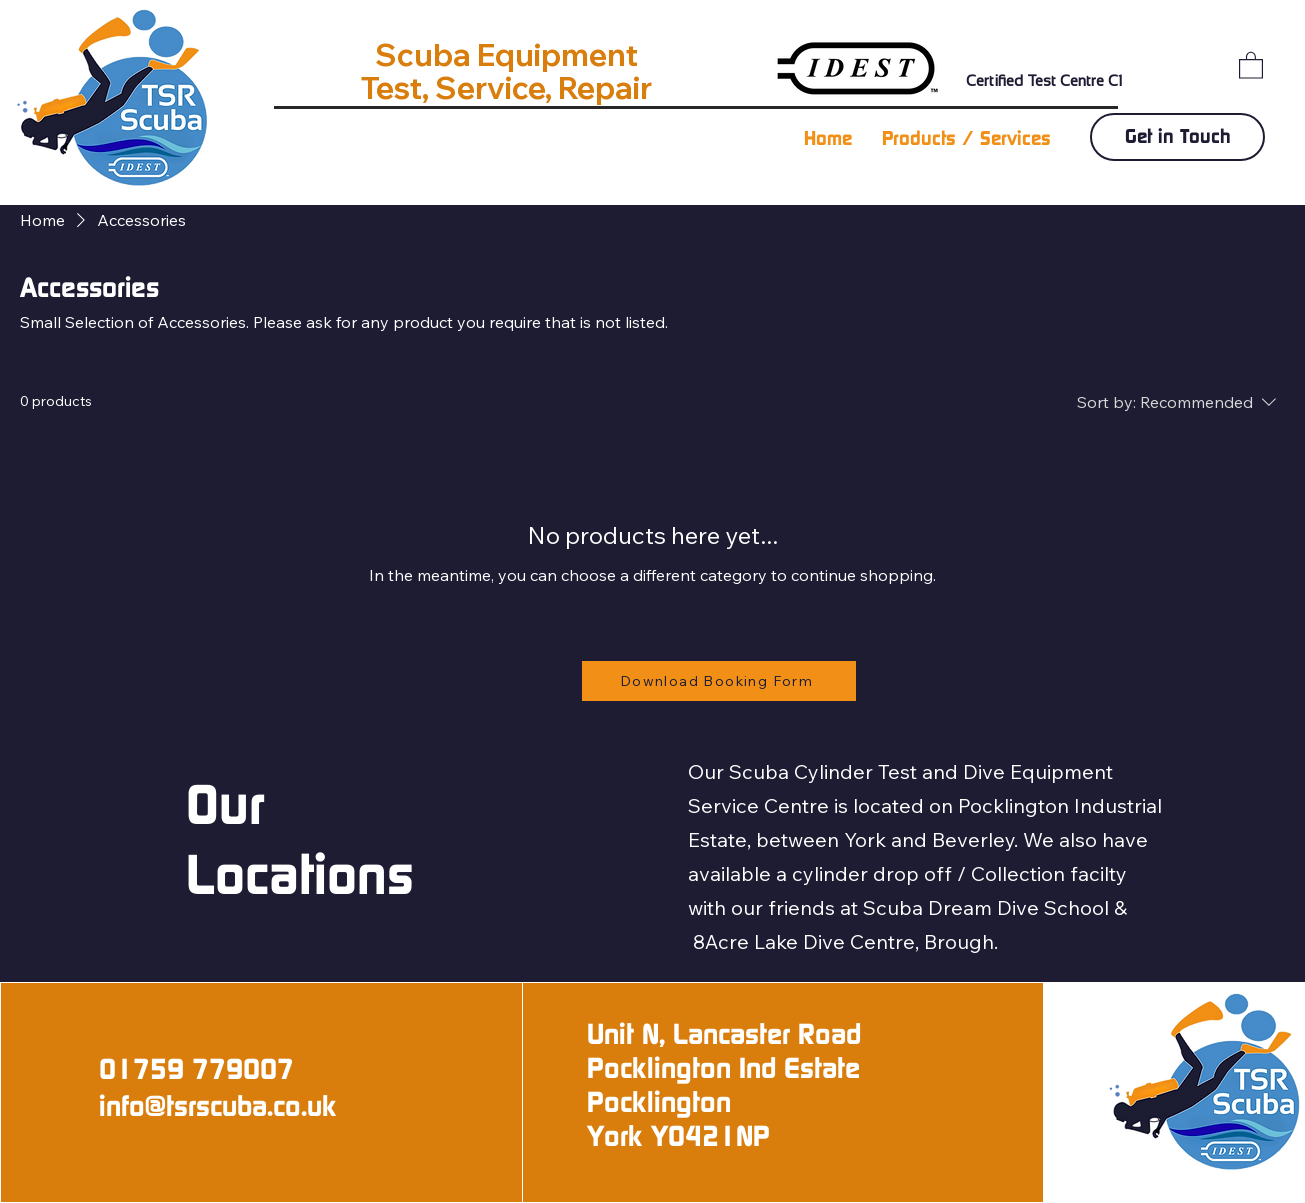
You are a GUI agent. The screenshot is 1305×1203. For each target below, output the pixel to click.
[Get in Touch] (1177, 137)
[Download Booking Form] (719, 681)
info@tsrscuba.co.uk (218, 1107)
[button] (1251, 64)
